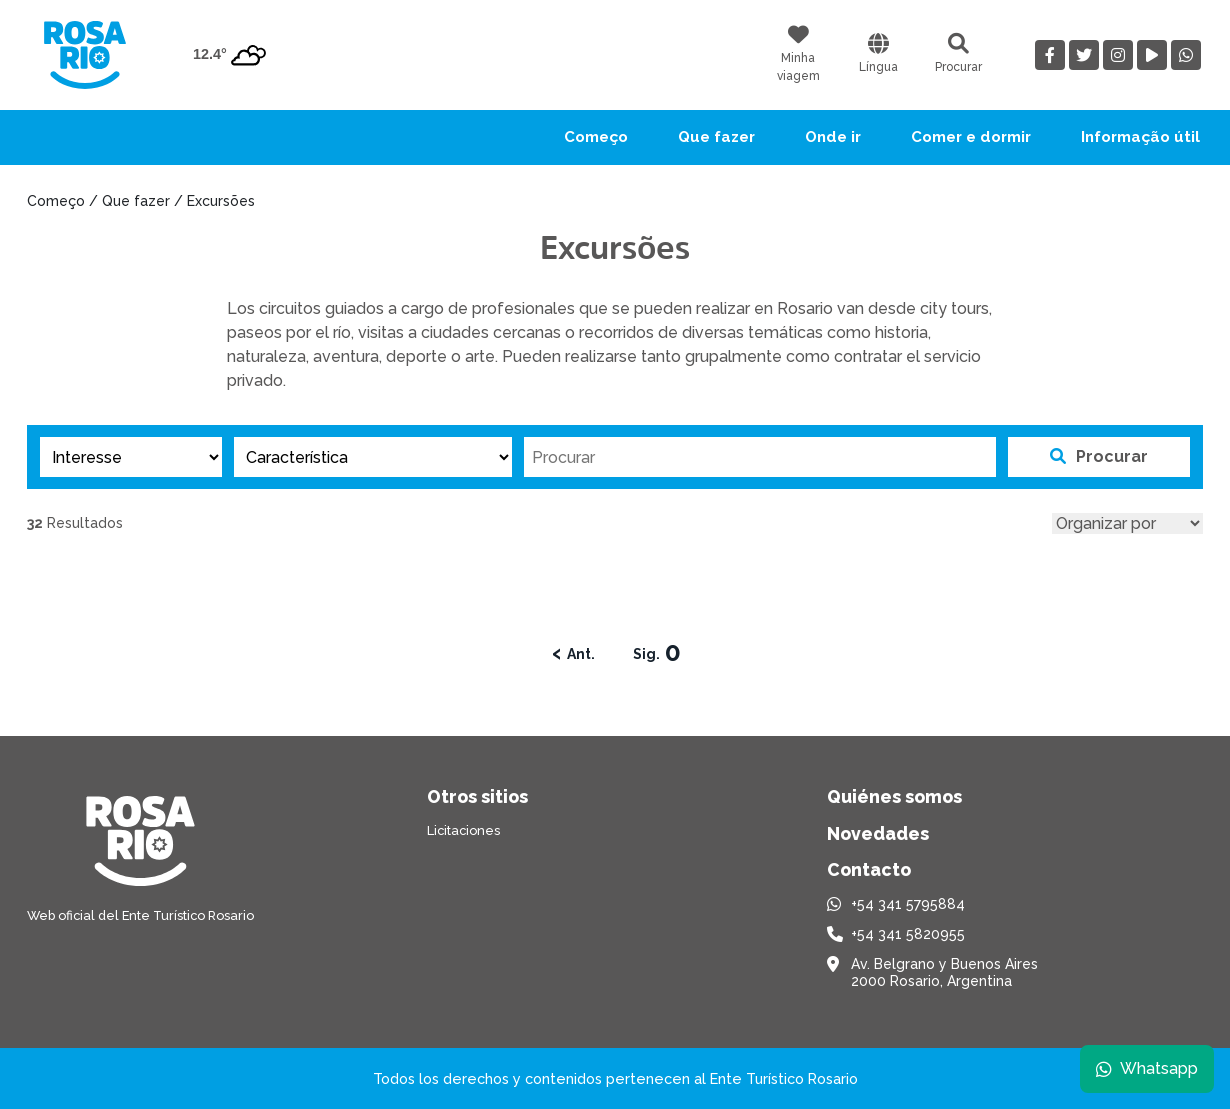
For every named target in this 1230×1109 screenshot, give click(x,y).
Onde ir (833, 137)
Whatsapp (1147, 1068)
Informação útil (1140, 137)
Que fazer (716, 137)
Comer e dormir (971, 137)
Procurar (1099, 456)
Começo (596, 137)
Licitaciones (463, 830)
